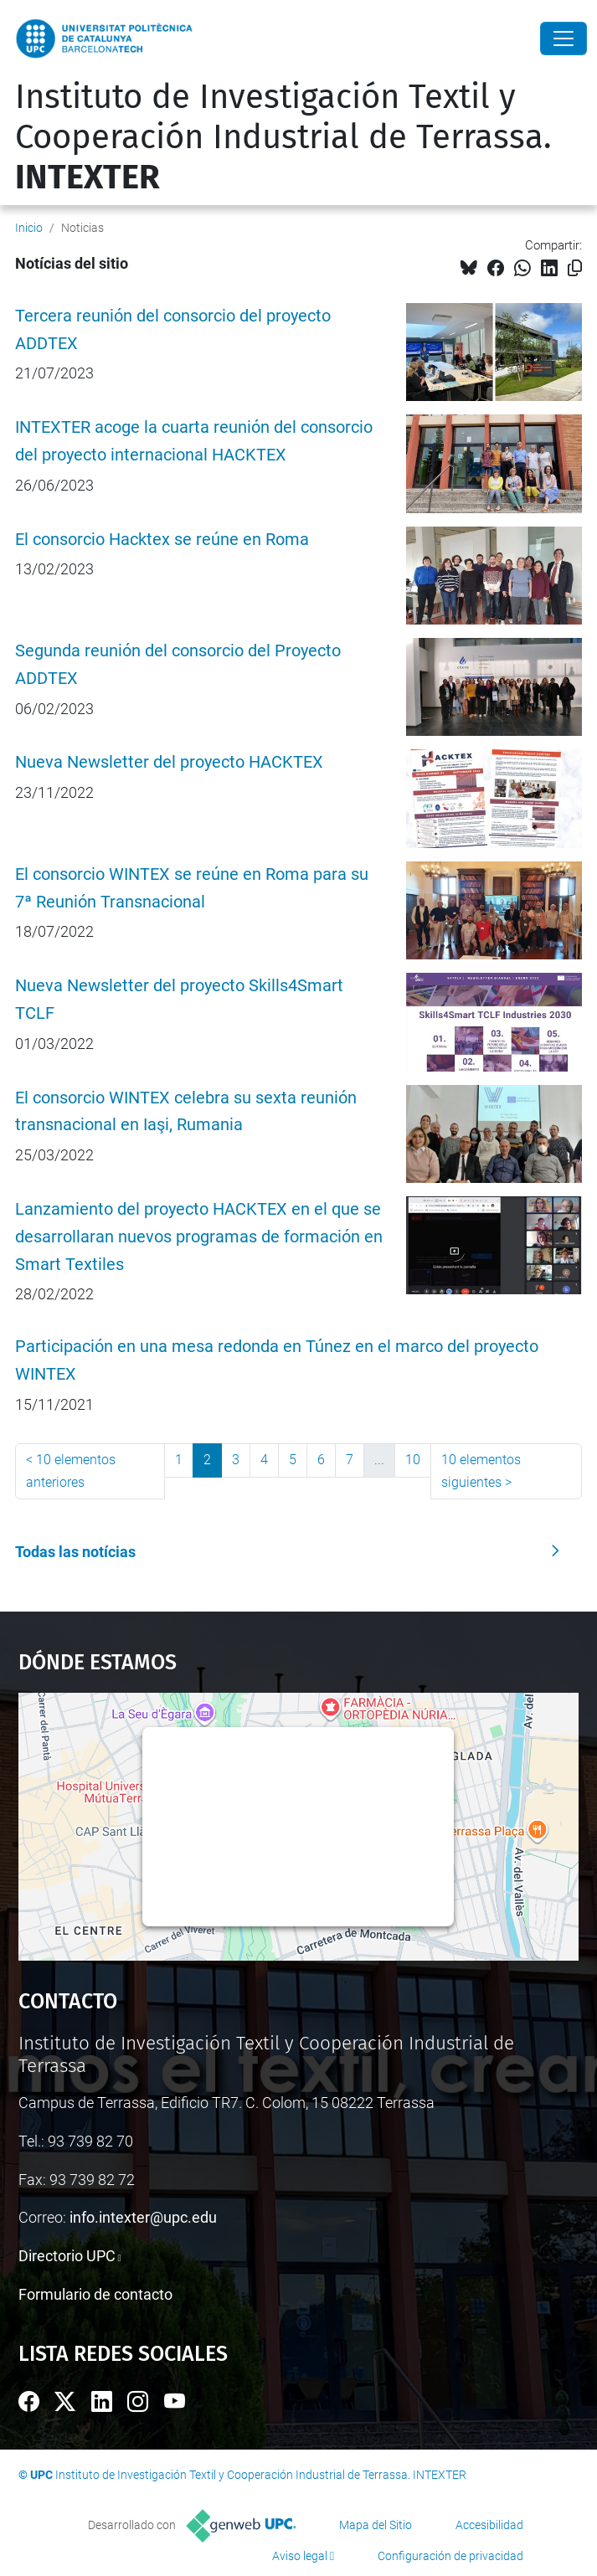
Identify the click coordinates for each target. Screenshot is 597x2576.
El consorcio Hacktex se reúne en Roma (162, 539)
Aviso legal (299, 2556)
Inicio (29, 227)
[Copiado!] (575, 268)
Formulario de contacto (95, 2294)
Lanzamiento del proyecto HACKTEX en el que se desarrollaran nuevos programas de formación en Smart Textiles (199, 1237)
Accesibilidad (489, 2525)
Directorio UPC (67, 2256)
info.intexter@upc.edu (143, 2217)
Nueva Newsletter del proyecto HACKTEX (169, 762)
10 (412, 1460)
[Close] (563, 38)
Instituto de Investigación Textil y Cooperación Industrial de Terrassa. (283, 137)
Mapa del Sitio (375, 2525)
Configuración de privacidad (450, 2556)
